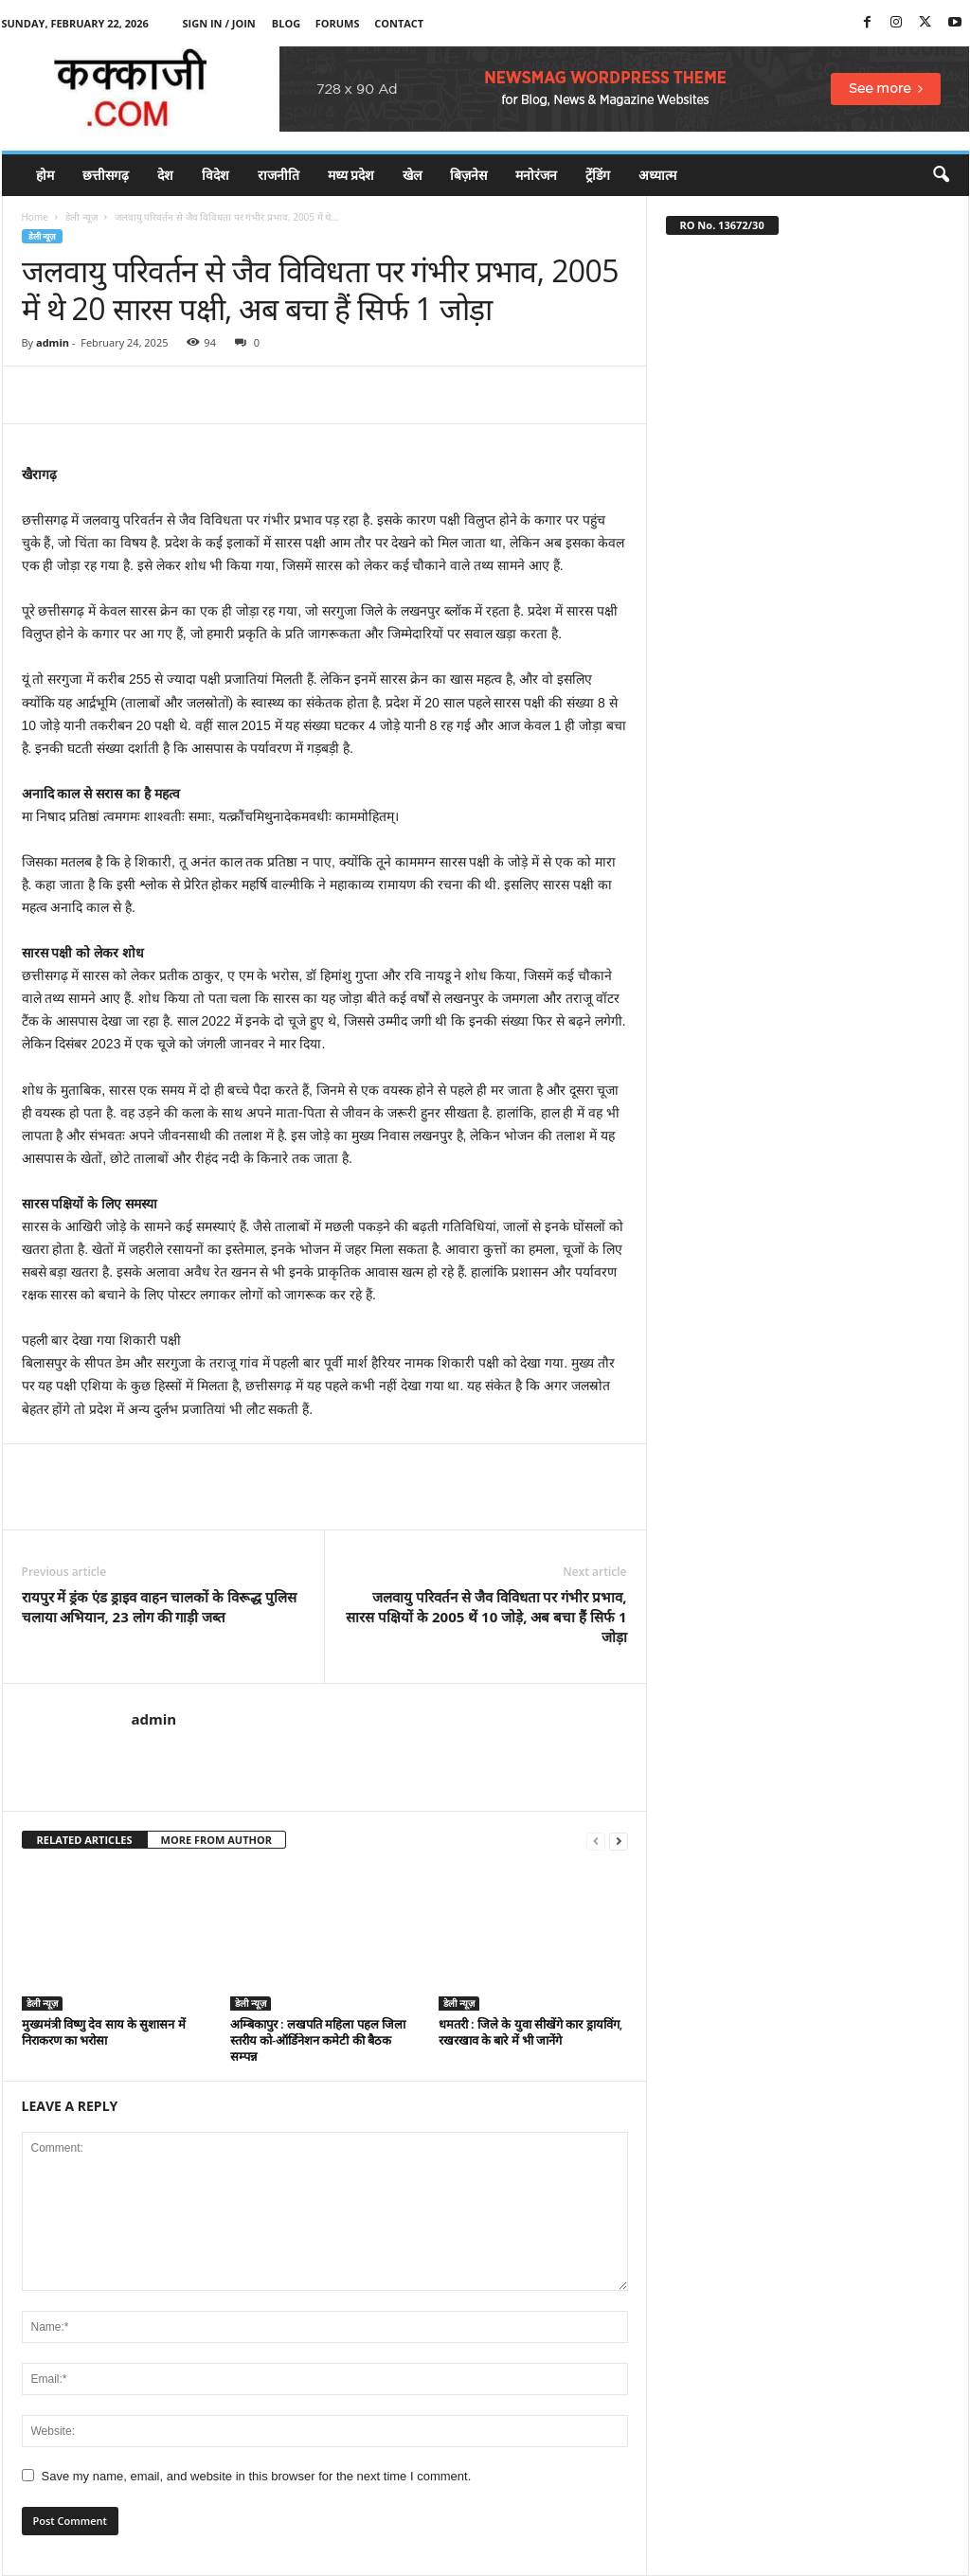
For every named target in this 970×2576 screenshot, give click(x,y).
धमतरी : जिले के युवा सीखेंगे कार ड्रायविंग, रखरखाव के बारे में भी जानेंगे (531, 2031)
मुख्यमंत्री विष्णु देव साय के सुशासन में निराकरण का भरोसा (104, 2031)
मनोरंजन (536, 175)
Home (35, 217)
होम (45, 175)
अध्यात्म (657, 175)
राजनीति (278, 175)
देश (165, 175)
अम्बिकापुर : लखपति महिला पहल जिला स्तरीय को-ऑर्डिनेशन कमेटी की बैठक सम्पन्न (317, 2040)
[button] (940, 175)
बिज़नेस (468, 175)
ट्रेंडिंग (597, 175)
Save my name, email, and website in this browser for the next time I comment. (257, 2476)
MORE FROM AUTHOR (216, 1840)
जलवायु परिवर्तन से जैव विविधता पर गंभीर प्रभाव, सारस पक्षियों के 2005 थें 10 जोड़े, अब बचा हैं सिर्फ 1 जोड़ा (486, 1616)
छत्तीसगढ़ (105, 175)
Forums (337, 23)
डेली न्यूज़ (81, 217)
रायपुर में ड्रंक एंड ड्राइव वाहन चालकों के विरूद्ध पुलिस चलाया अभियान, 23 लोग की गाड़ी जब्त (159, 1606)
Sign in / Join (219, 23)
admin (52, 342)
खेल (412, 175)
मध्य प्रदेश (351, 175)
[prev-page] (595, 1841)
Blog (286, 23)
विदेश (215, 175)
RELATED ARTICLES (85, 1840)
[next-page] (618, 1841)
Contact (398, 23)
